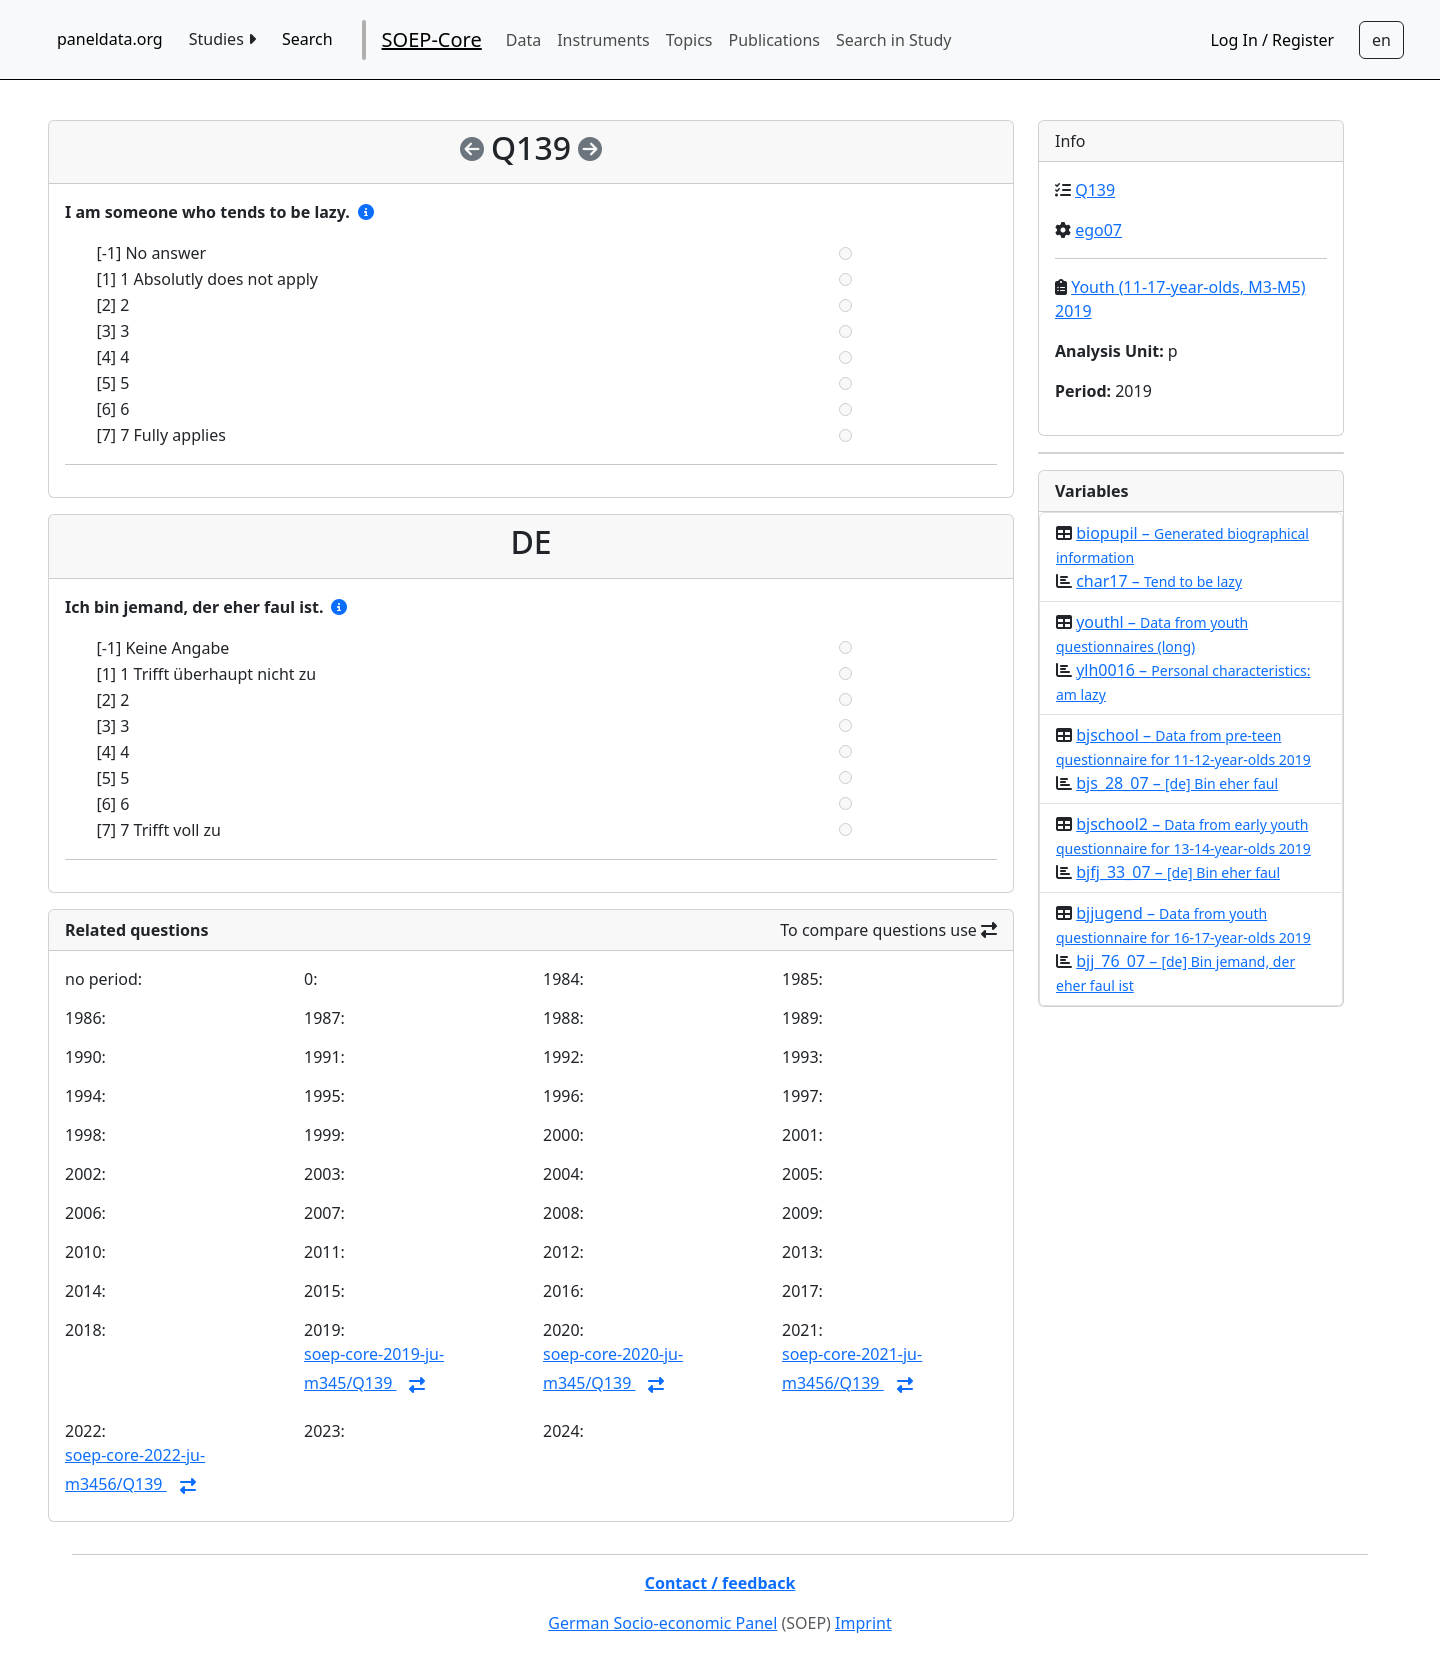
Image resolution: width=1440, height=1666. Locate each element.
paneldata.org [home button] (110, 39)
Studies (222, 39)
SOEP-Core (432, 39)
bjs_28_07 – (1177, 783)
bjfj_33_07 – (1178, 872)
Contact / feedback (720, 1583)
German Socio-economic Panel (662, 1623)
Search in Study (893, 40)
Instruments (603, 40)
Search (307, 39)
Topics (689, 40)
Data (523, 40)
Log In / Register (1272, 40)
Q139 (1095, 190)
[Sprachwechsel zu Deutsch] (1381, 40)
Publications (774, 40)
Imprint (863, 1623)
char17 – (1159, 581)
